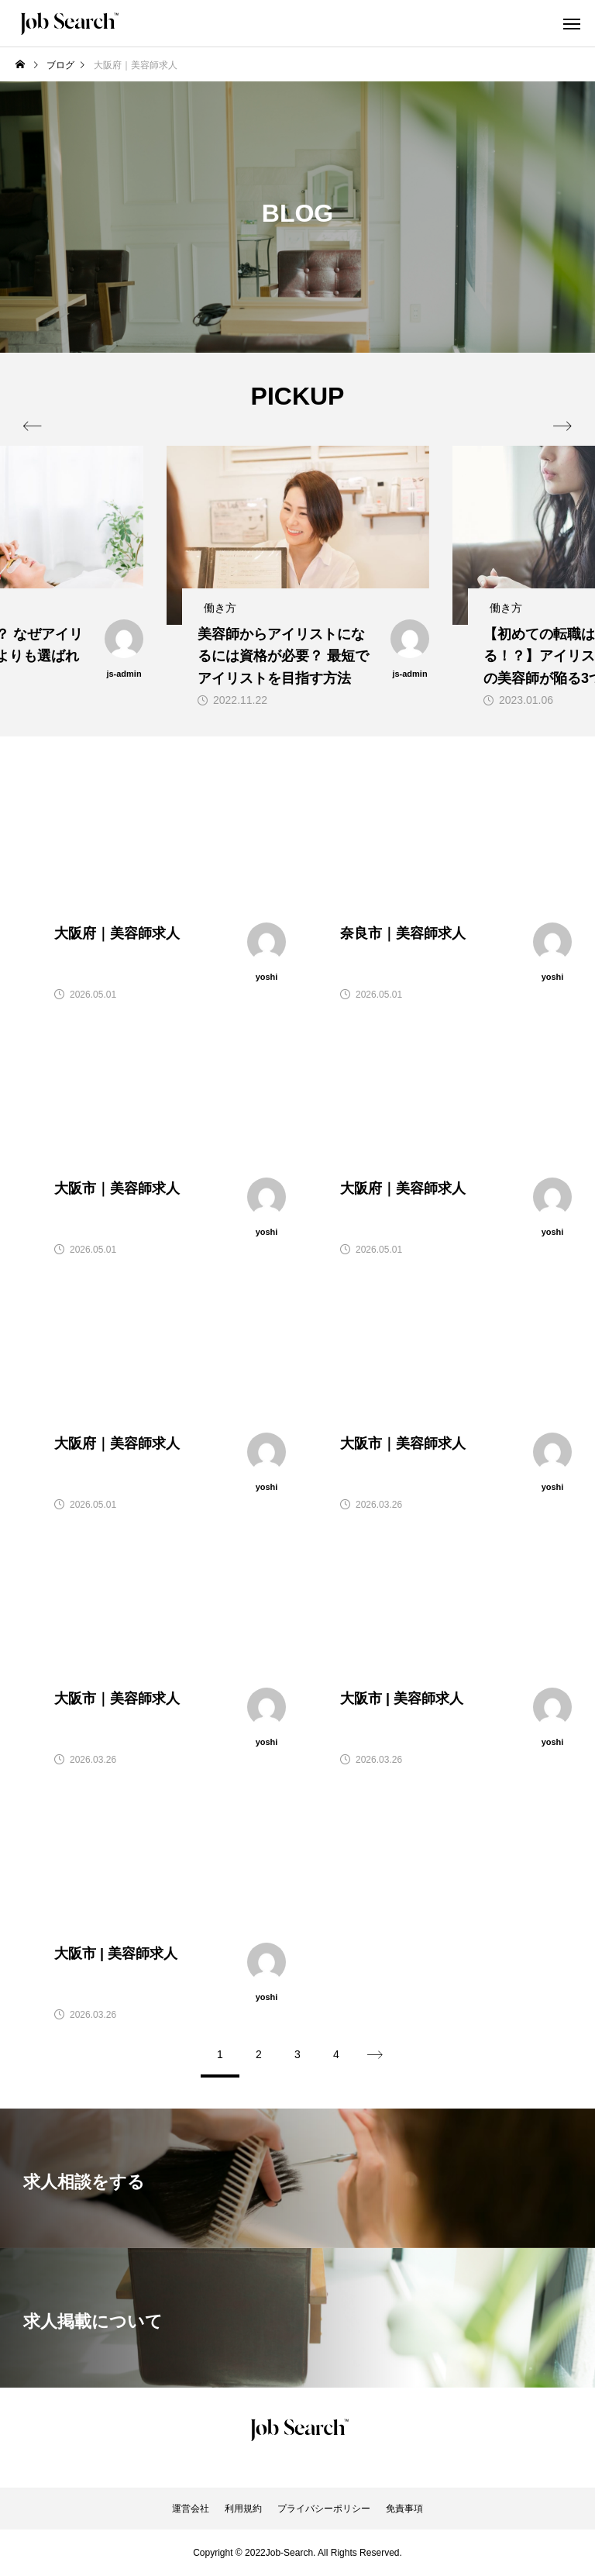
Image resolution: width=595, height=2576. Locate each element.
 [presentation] (562, 426)
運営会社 (190, 2508)
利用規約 (243, 2508)
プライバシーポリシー (323, 2508)
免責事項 (404, 2508)
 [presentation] (32, 426)
